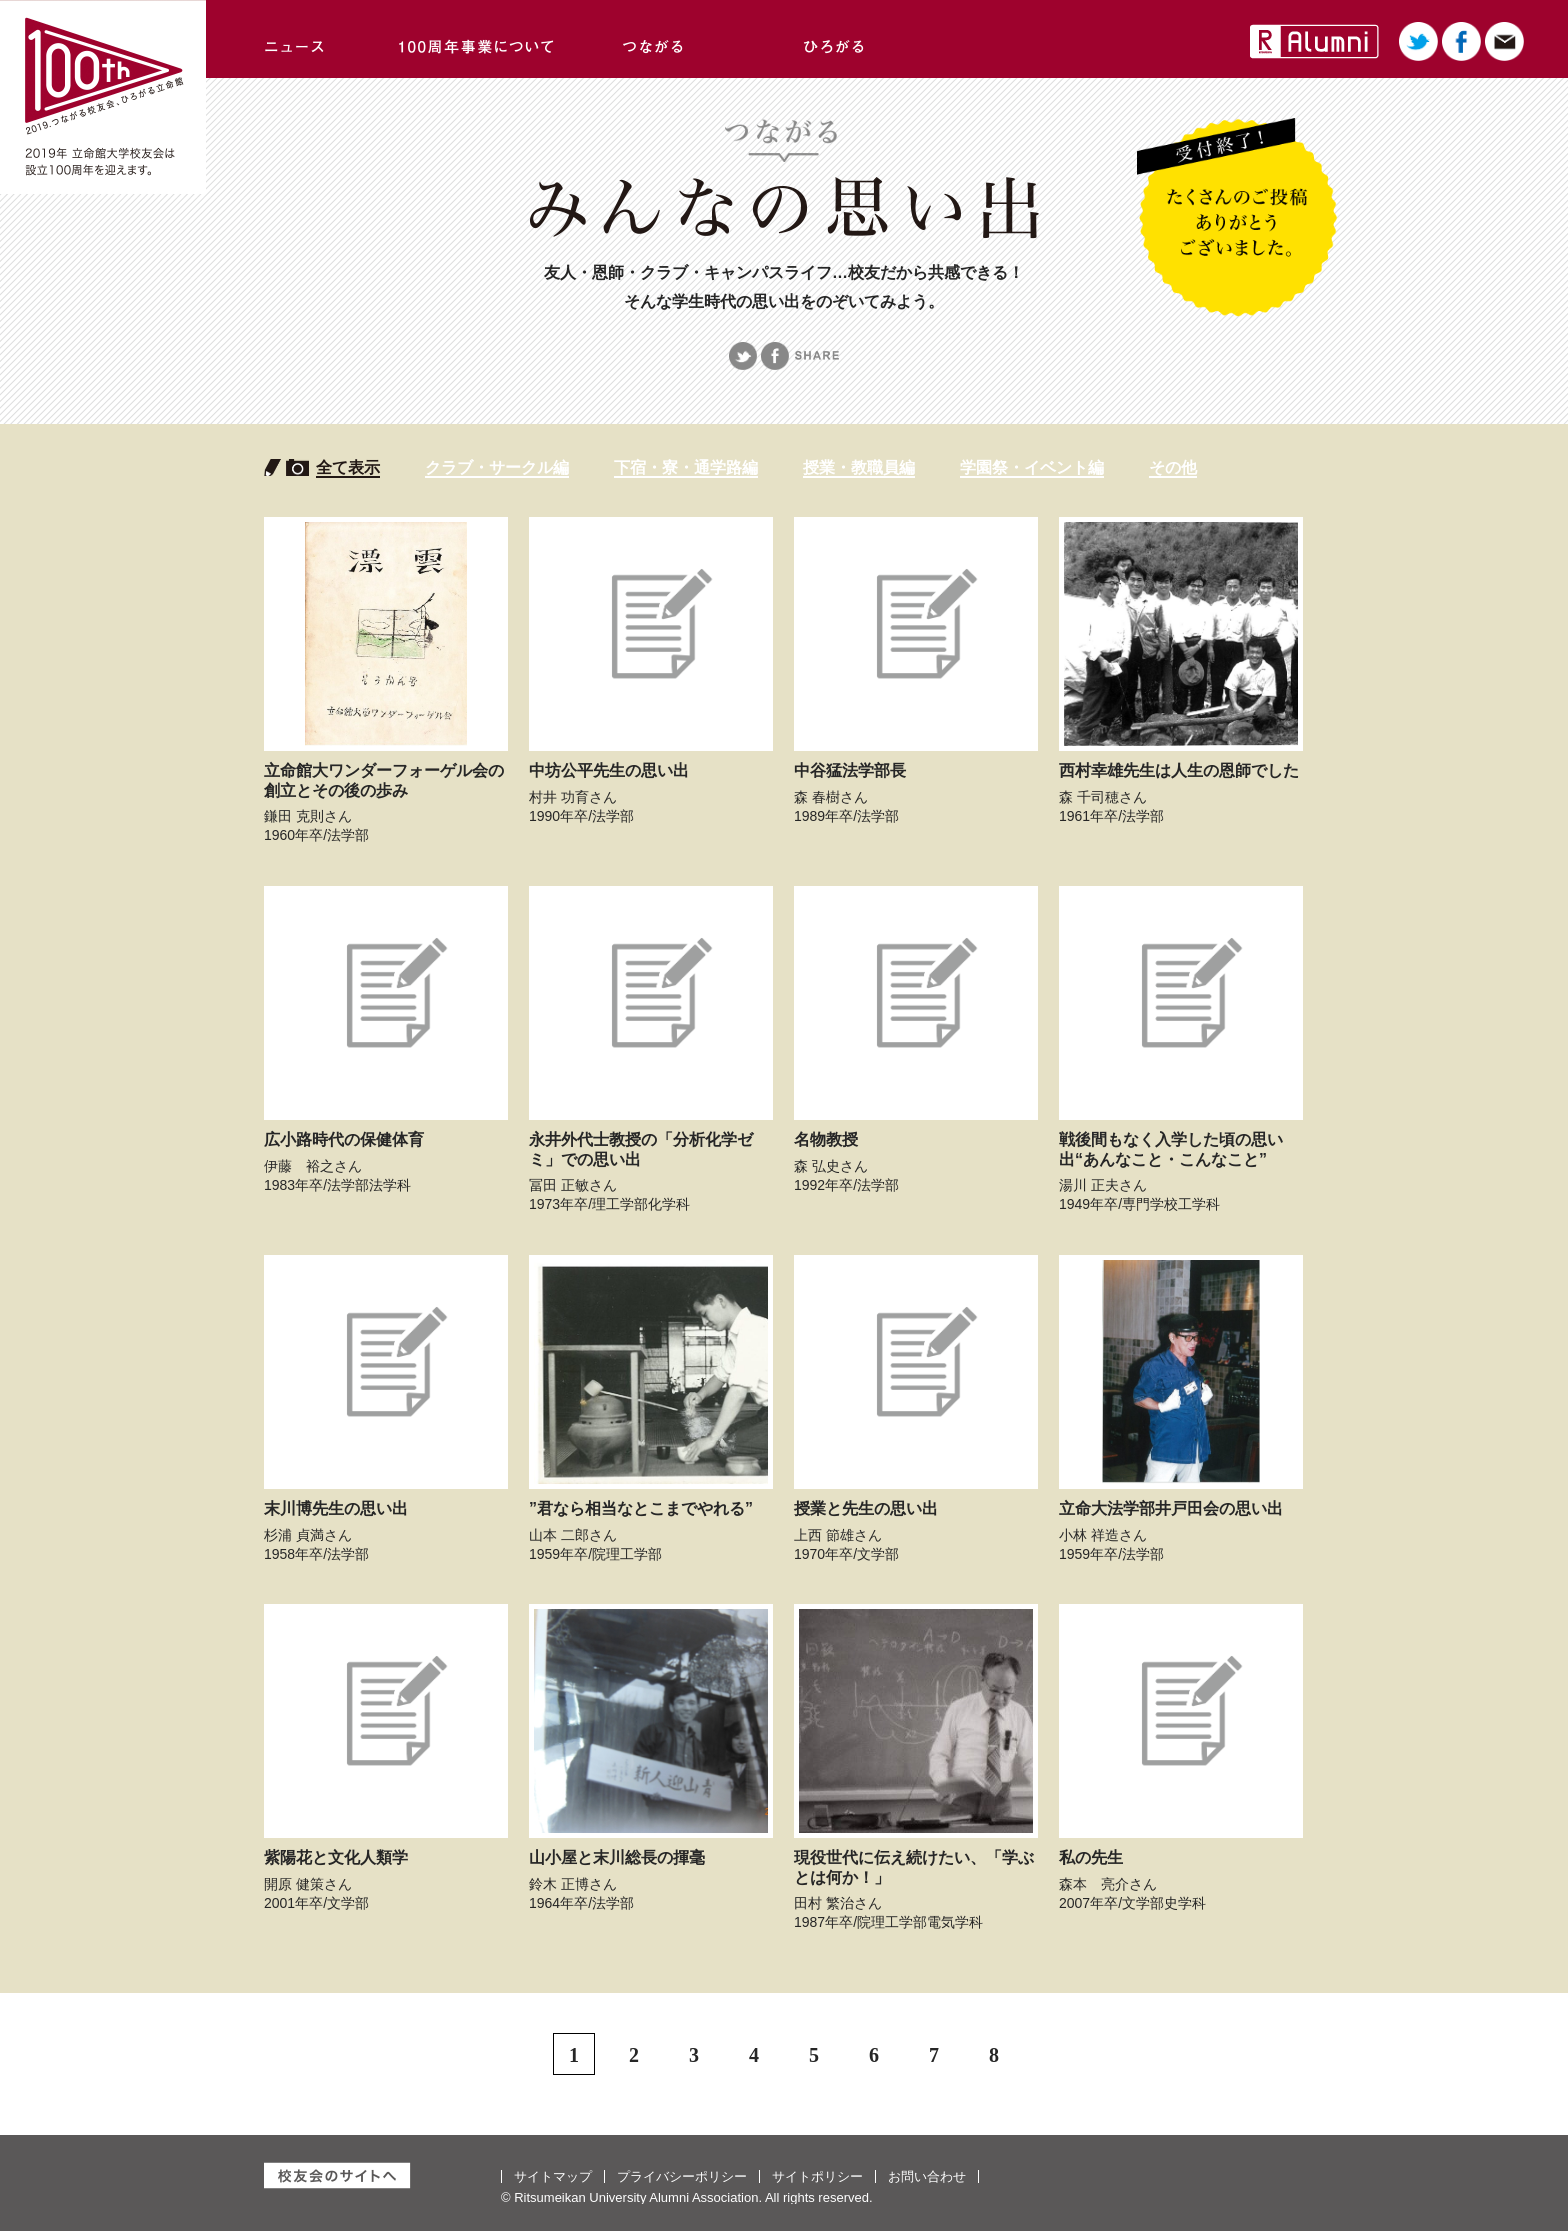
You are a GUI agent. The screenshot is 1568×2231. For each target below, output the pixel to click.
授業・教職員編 (859, 467)
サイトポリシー (817, 2176)
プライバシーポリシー (682, 2176)
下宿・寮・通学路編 (686, 467)
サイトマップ (553, 2176)
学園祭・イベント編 (1032, 467)
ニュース (296, 39)
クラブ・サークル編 (497, 467)
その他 (1173, 467)
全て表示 (348, 467)
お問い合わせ (927, 2176)
